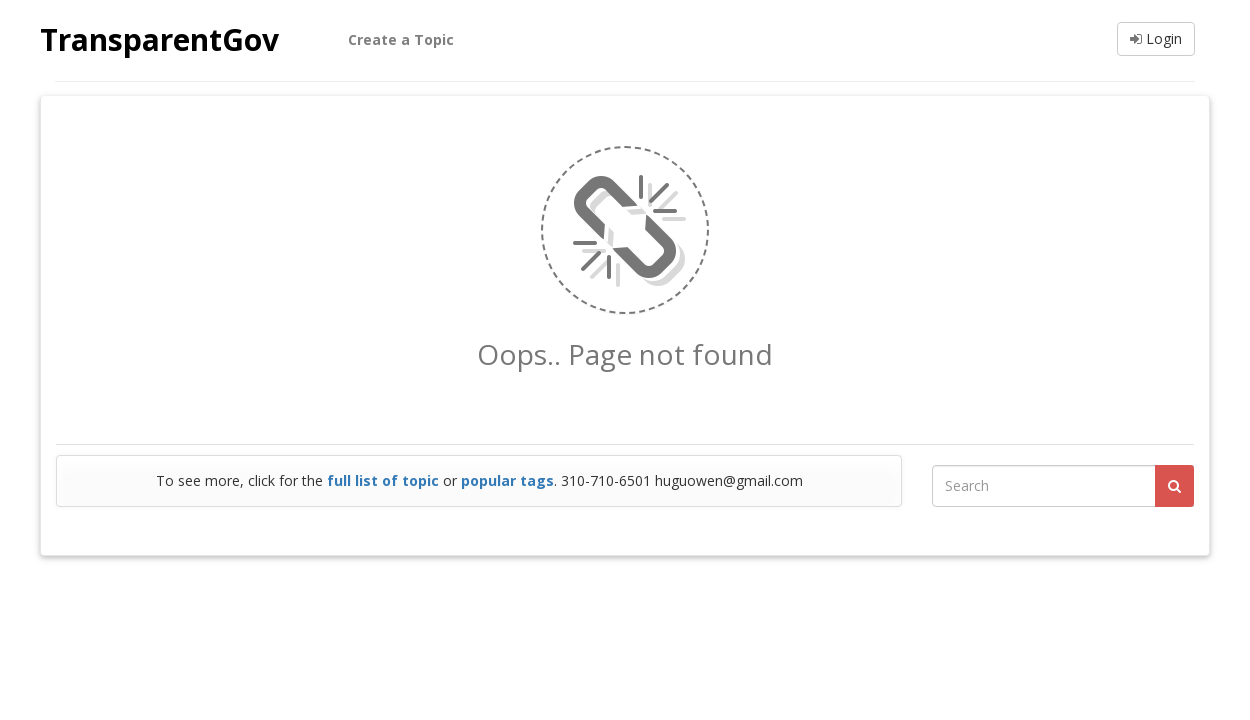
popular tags (507, 480)
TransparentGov (159, 39)
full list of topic (383, 480)
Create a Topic (401, 39)
